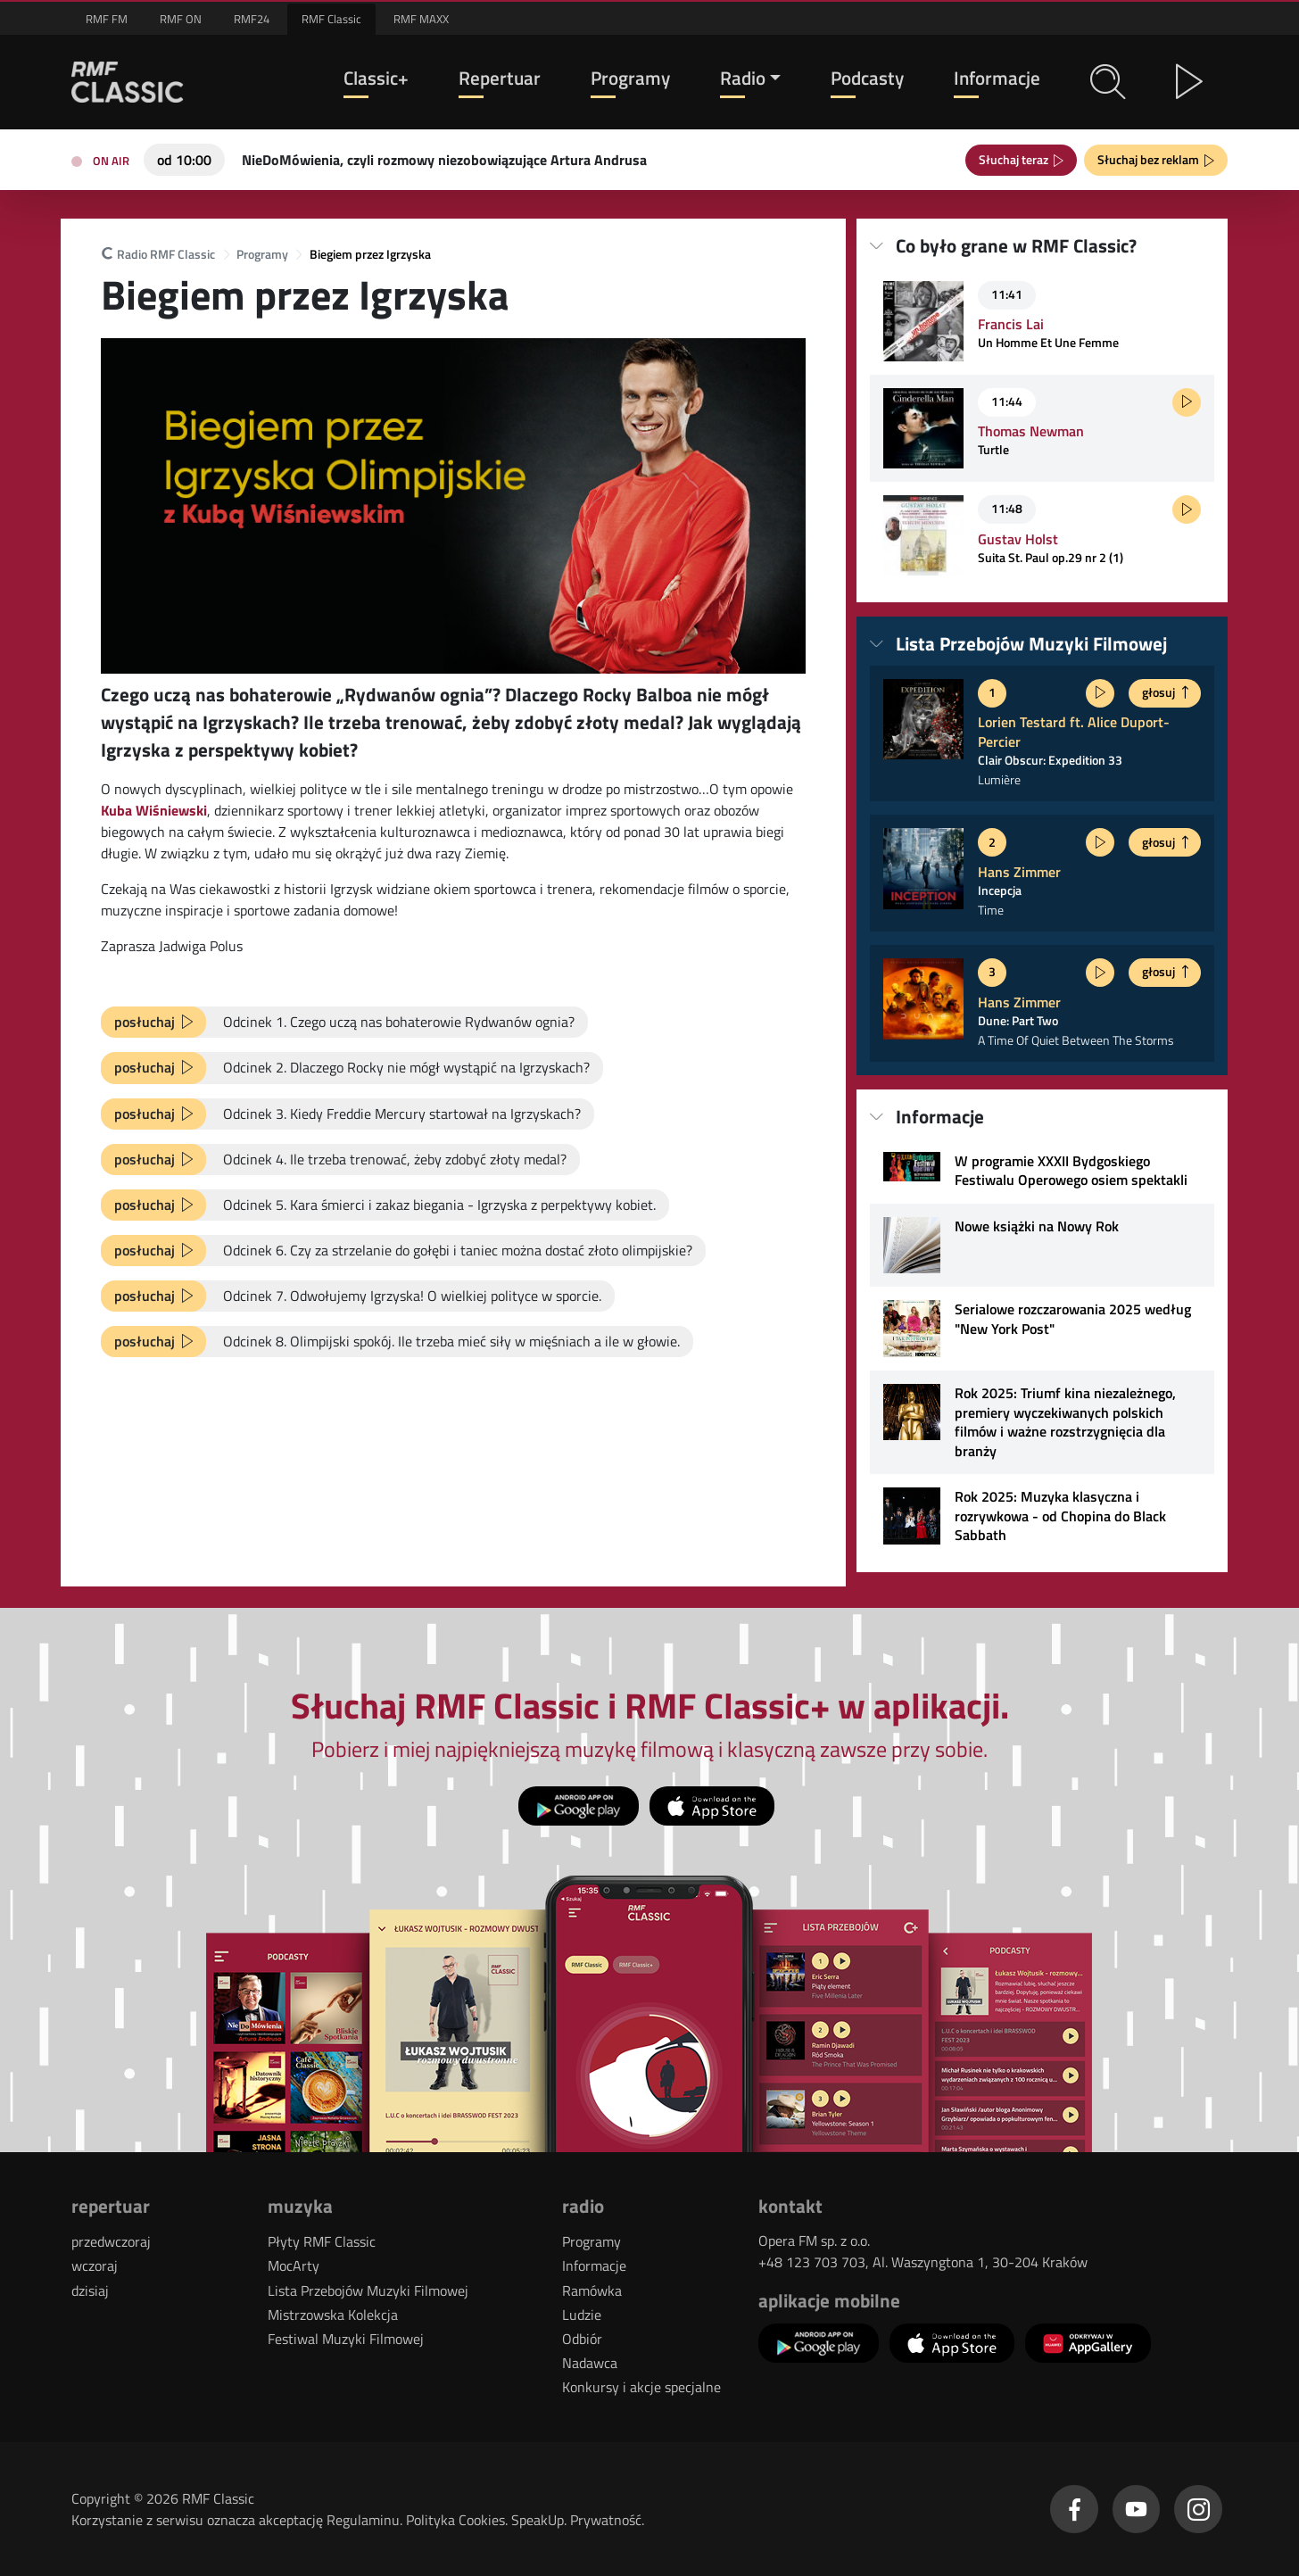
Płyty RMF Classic (322, 2241)
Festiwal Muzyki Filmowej (346, 2338)
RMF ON (181, 19)
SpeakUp (537, 2519)
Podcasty (867, 78)
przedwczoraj (111, 2241)
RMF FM (107, 19)
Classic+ (376, 78)
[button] (1108, 82)
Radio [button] (742, 78)
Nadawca (589, 2362)
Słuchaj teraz (1016, 159)
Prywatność (605, 2519)
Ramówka (592, 2290)
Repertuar (500, 78)
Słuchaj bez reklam (1150, 159)
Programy (630, 78)
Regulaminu (363, 2519)
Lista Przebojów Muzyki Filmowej (368, 2290)
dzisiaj (90, 2290)
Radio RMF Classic (158, 254)
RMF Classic (331, 19)
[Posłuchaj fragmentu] (1186, 402)
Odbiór (582, 2338)
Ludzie (581, 2314)
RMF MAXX (421, 19)
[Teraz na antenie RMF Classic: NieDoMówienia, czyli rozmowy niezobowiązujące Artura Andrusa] (444, 158)
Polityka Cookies (455, 2519)
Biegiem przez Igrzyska (370, 254)
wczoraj (94, 2265)
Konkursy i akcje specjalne (641, 2387)
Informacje (997, 78)
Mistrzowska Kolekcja (333, 2314)
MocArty (293, 2265)
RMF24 (251, 19)
